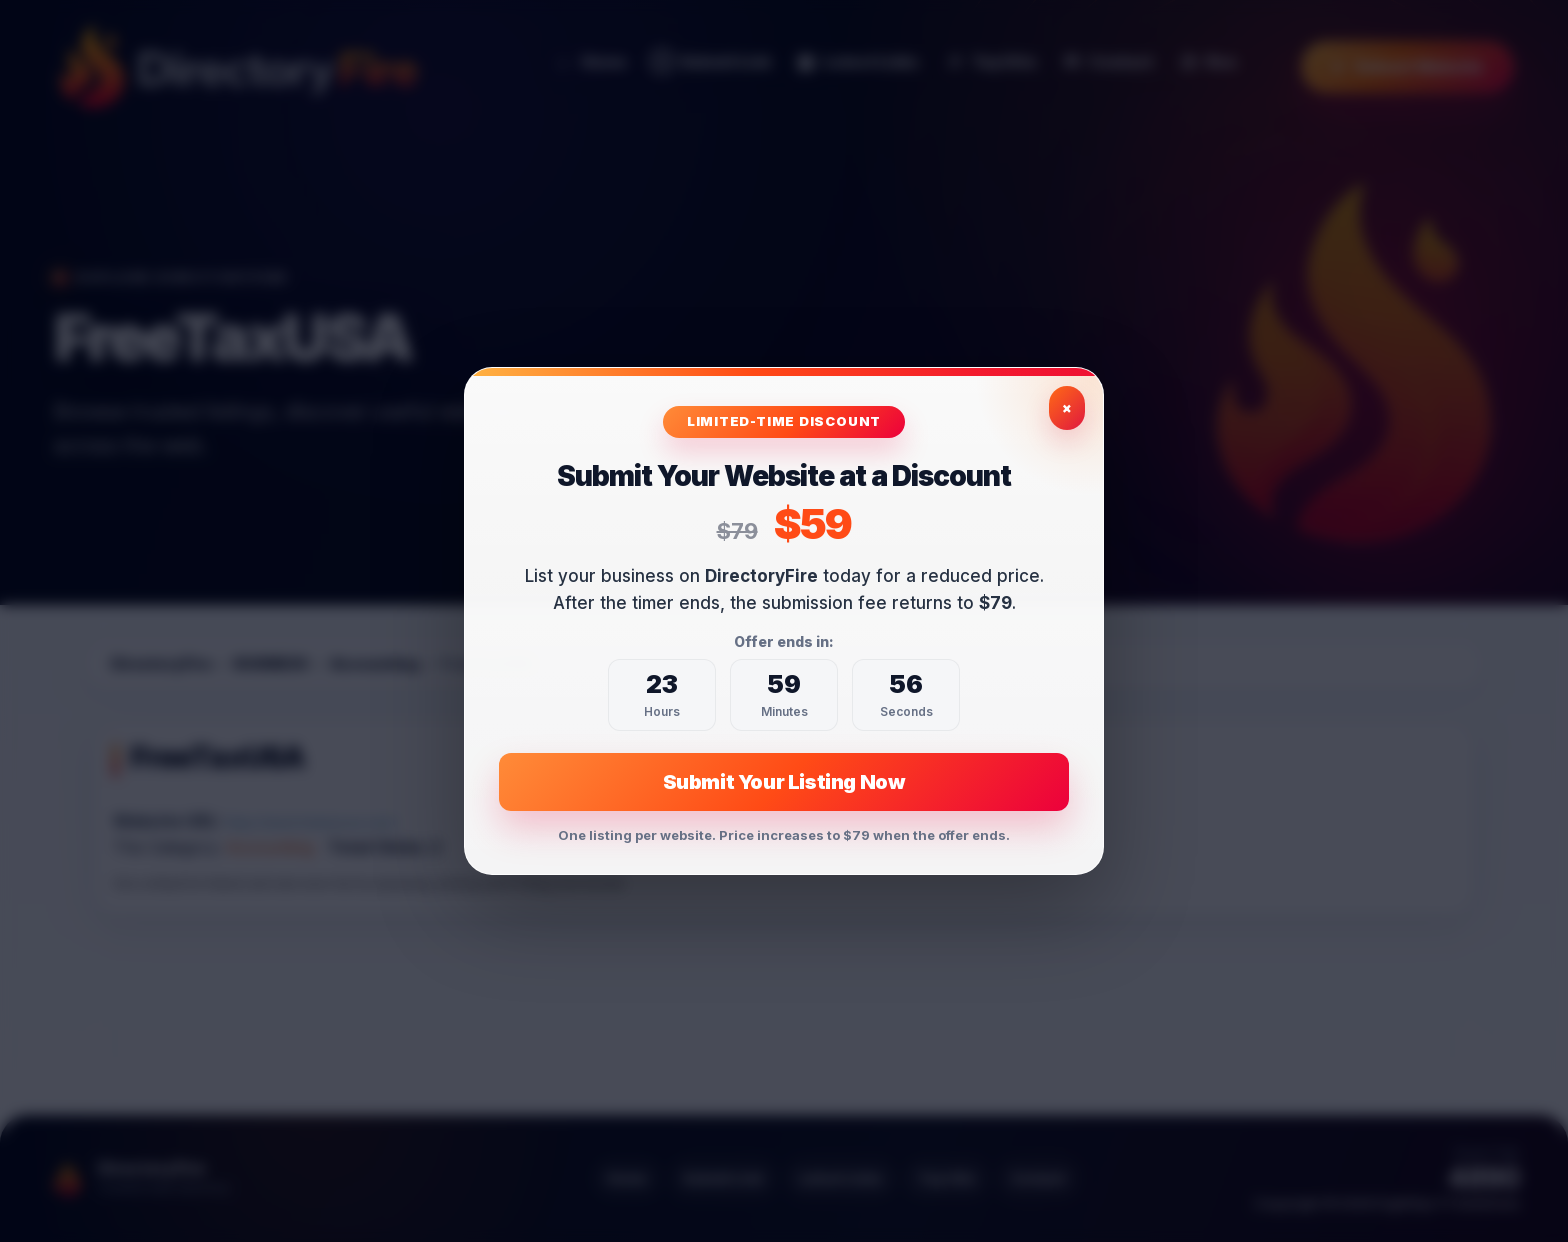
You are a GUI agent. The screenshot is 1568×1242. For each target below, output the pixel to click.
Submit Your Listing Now (784, 782)
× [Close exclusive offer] (1067, 407)
